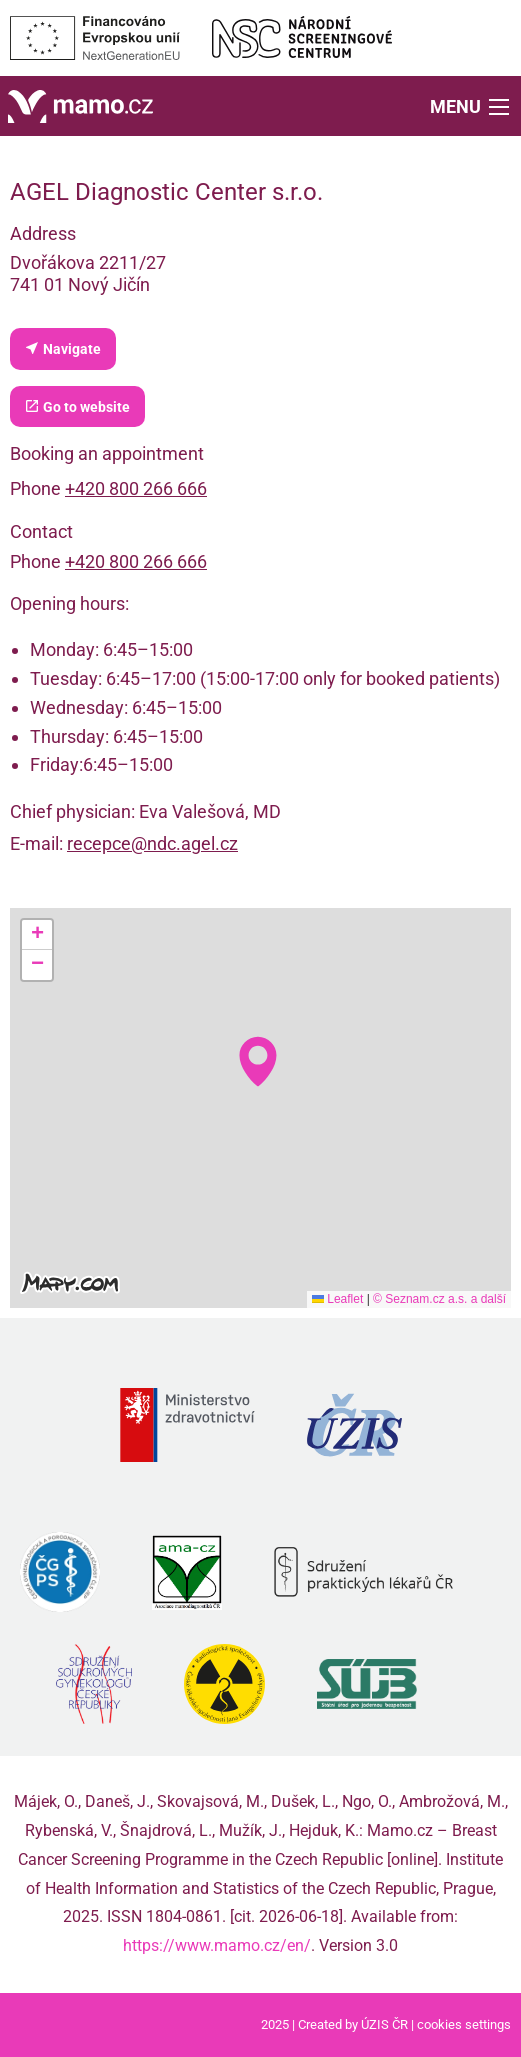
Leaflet (337, 1299)
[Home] (80, 104)
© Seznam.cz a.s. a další (439, 1299)
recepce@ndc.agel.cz (152, 843)
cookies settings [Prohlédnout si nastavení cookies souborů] (464, 2024)
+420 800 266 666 (136, 488)
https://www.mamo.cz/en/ (217, 1945)
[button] (471, 105)
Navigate (62, 348)
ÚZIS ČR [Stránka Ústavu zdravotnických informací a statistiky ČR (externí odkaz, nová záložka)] (384, 2024)
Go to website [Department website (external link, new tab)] (77, 406)
